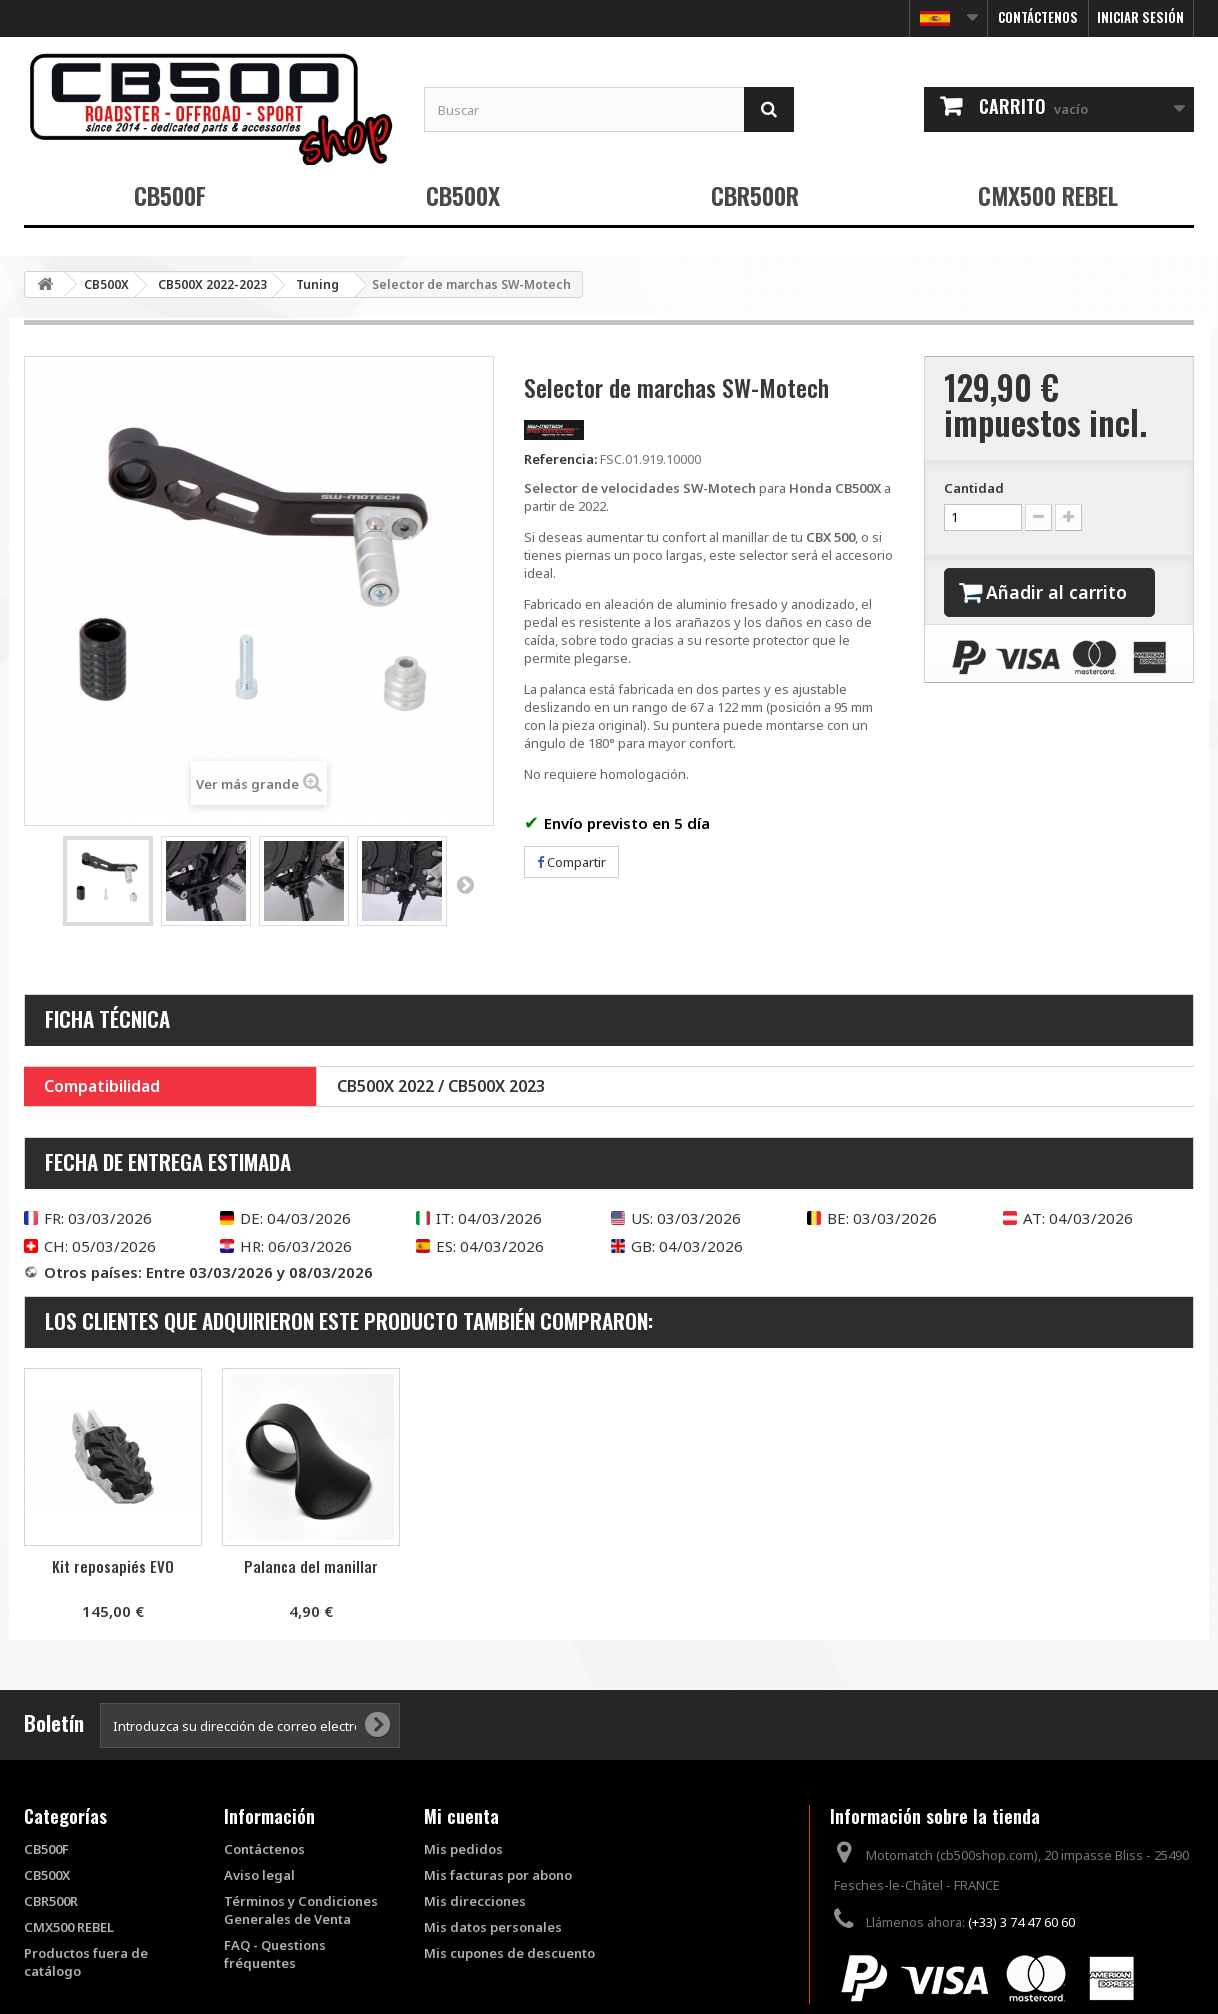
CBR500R (755, 195)
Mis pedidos (463, 1849)
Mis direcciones (475, 1901)
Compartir (571, 862)
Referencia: (560, 459)
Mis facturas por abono (498, 1875)
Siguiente (465, 884)
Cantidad (974, 488)
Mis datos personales (493, 1927)
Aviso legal (259, 1875)
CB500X (463, 195)
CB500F (170, 195)
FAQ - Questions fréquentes (275, 1954)
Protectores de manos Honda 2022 (113, 1575)
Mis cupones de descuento (509, 1953)
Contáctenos (1038, 17)
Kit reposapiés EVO (311, 1566)
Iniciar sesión (1140, 17)
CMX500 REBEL (1048, 195)
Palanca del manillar (509, 1566)
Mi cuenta (461, 1816)
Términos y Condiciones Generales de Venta (301, 1910)
